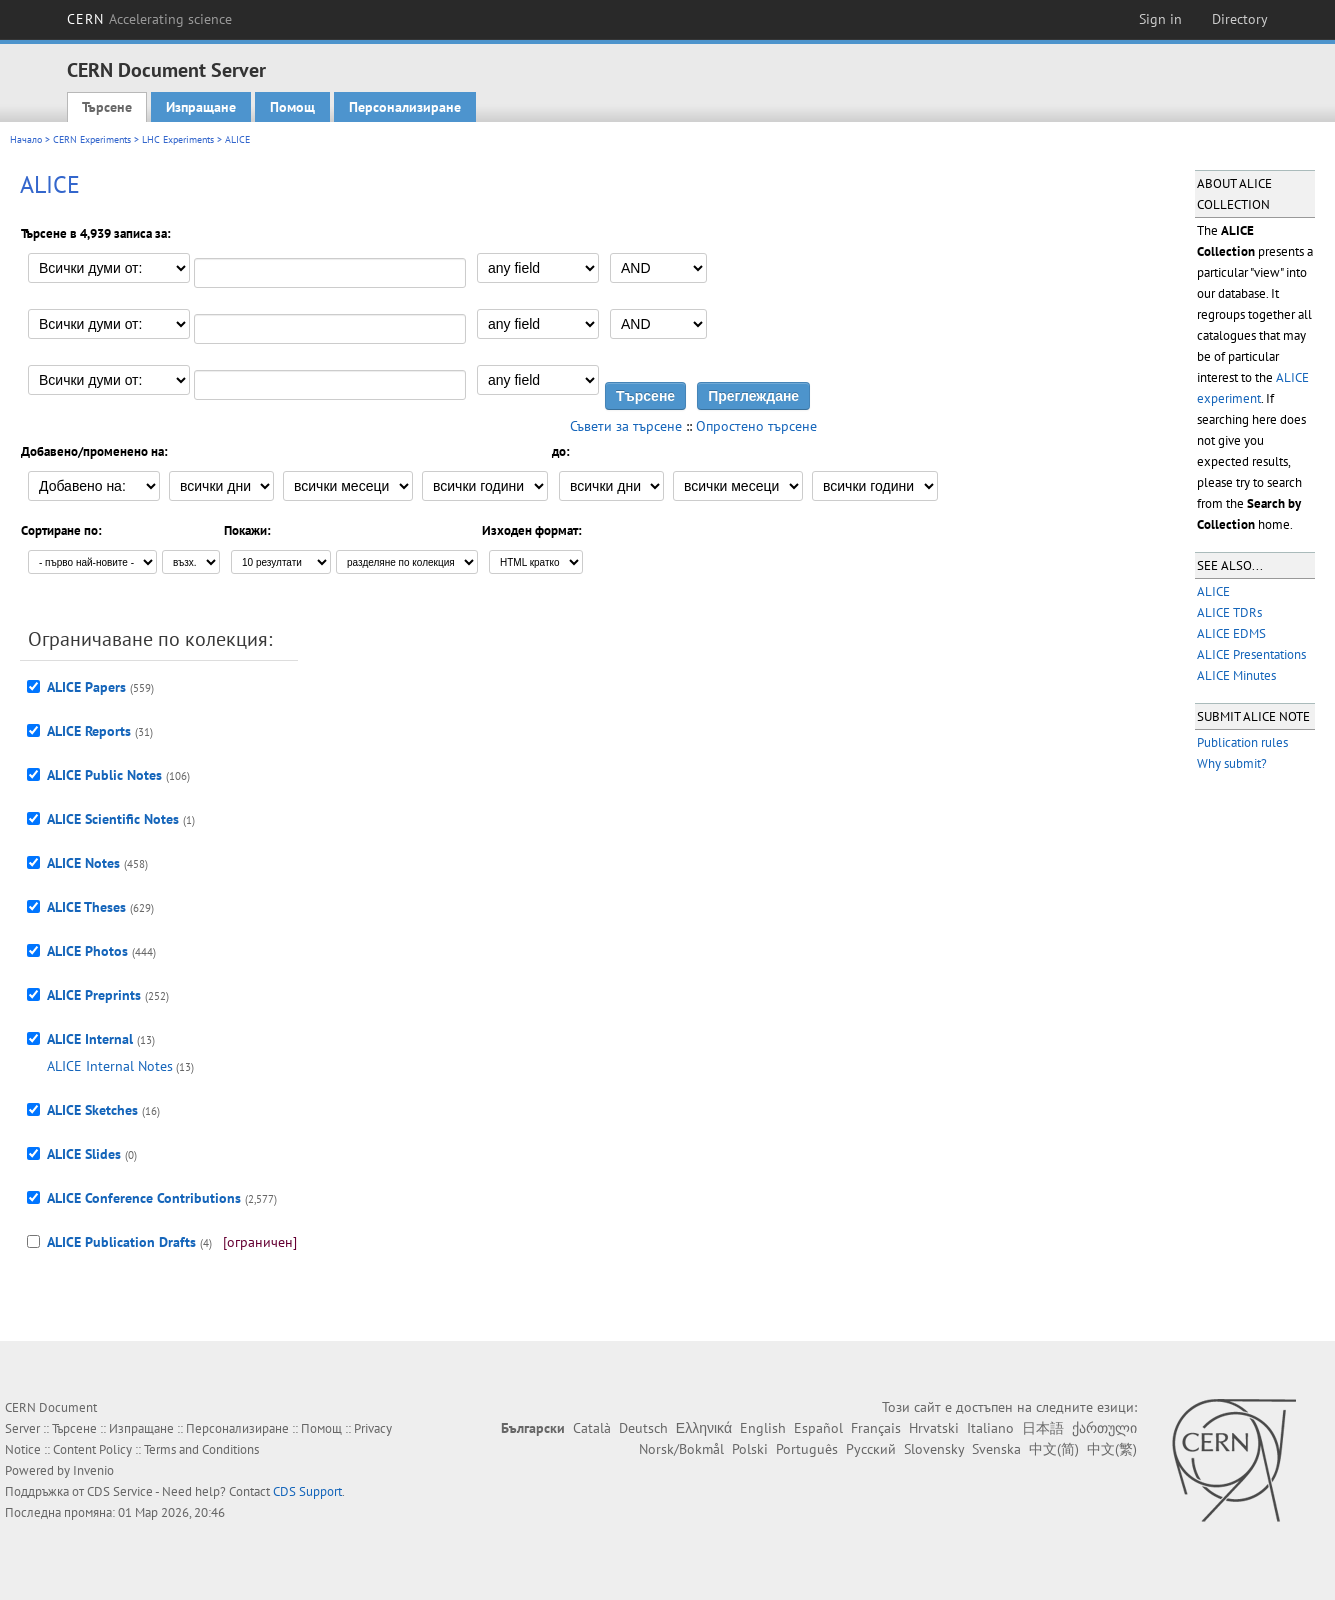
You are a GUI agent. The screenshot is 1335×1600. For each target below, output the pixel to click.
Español (818, 1428)
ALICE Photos (87, 951)
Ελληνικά (704, 1428)
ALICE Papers (86, 687)
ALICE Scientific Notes (113, 819)
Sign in (1160, 19)
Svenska (996, 1449)
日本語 (1043, 1428)
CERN (150, 19)
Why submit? (1232, 763)
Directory (1240, 19)
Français (876, 1428)
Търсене (107, 107)
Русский (871, 1449)
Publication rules (1242, 742)
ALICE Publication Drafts (121, 1242)
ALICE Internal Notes (110, 1066)
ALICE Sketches (92, 1110)
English (763, 1428)
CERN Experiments (92, 139)
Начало (26, 139)
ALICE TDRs (1229, 612)
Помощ (292, 107)
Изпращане (201, 107)
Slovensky (934, 1449)
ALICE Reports (89, 731)
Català (592, 1428)
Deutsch (643, 1428)
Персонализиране (405, 107)
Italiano (990, 1428)
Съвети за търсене (626, 426)
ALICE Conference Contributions (144, 1198)
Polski (750, 1449)
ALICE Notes (83, 863)
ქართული (1104, 1428)
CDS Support (307, 1491)
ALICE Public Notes (104, 775)
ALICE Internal (90, 1039)
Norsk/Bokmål (681, 1449)
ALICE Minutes (1236, 675)
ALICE (1213, 591)
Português (807, 1449)
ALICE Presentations (1251, 654)
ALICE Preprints (94, 995)
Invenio (93, 1470)
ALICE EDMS (1231, 633)
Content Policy (92, 1449)
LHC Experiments (178, 139)
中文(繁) (1112, 1449)
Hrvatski (934, 1428)
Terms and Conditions (201, 1449)
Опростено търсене (756, 426)
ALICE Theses (86, 907)
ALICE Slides (84, 1154)
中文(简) (1054, 1449)
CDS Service (120, 1491)
